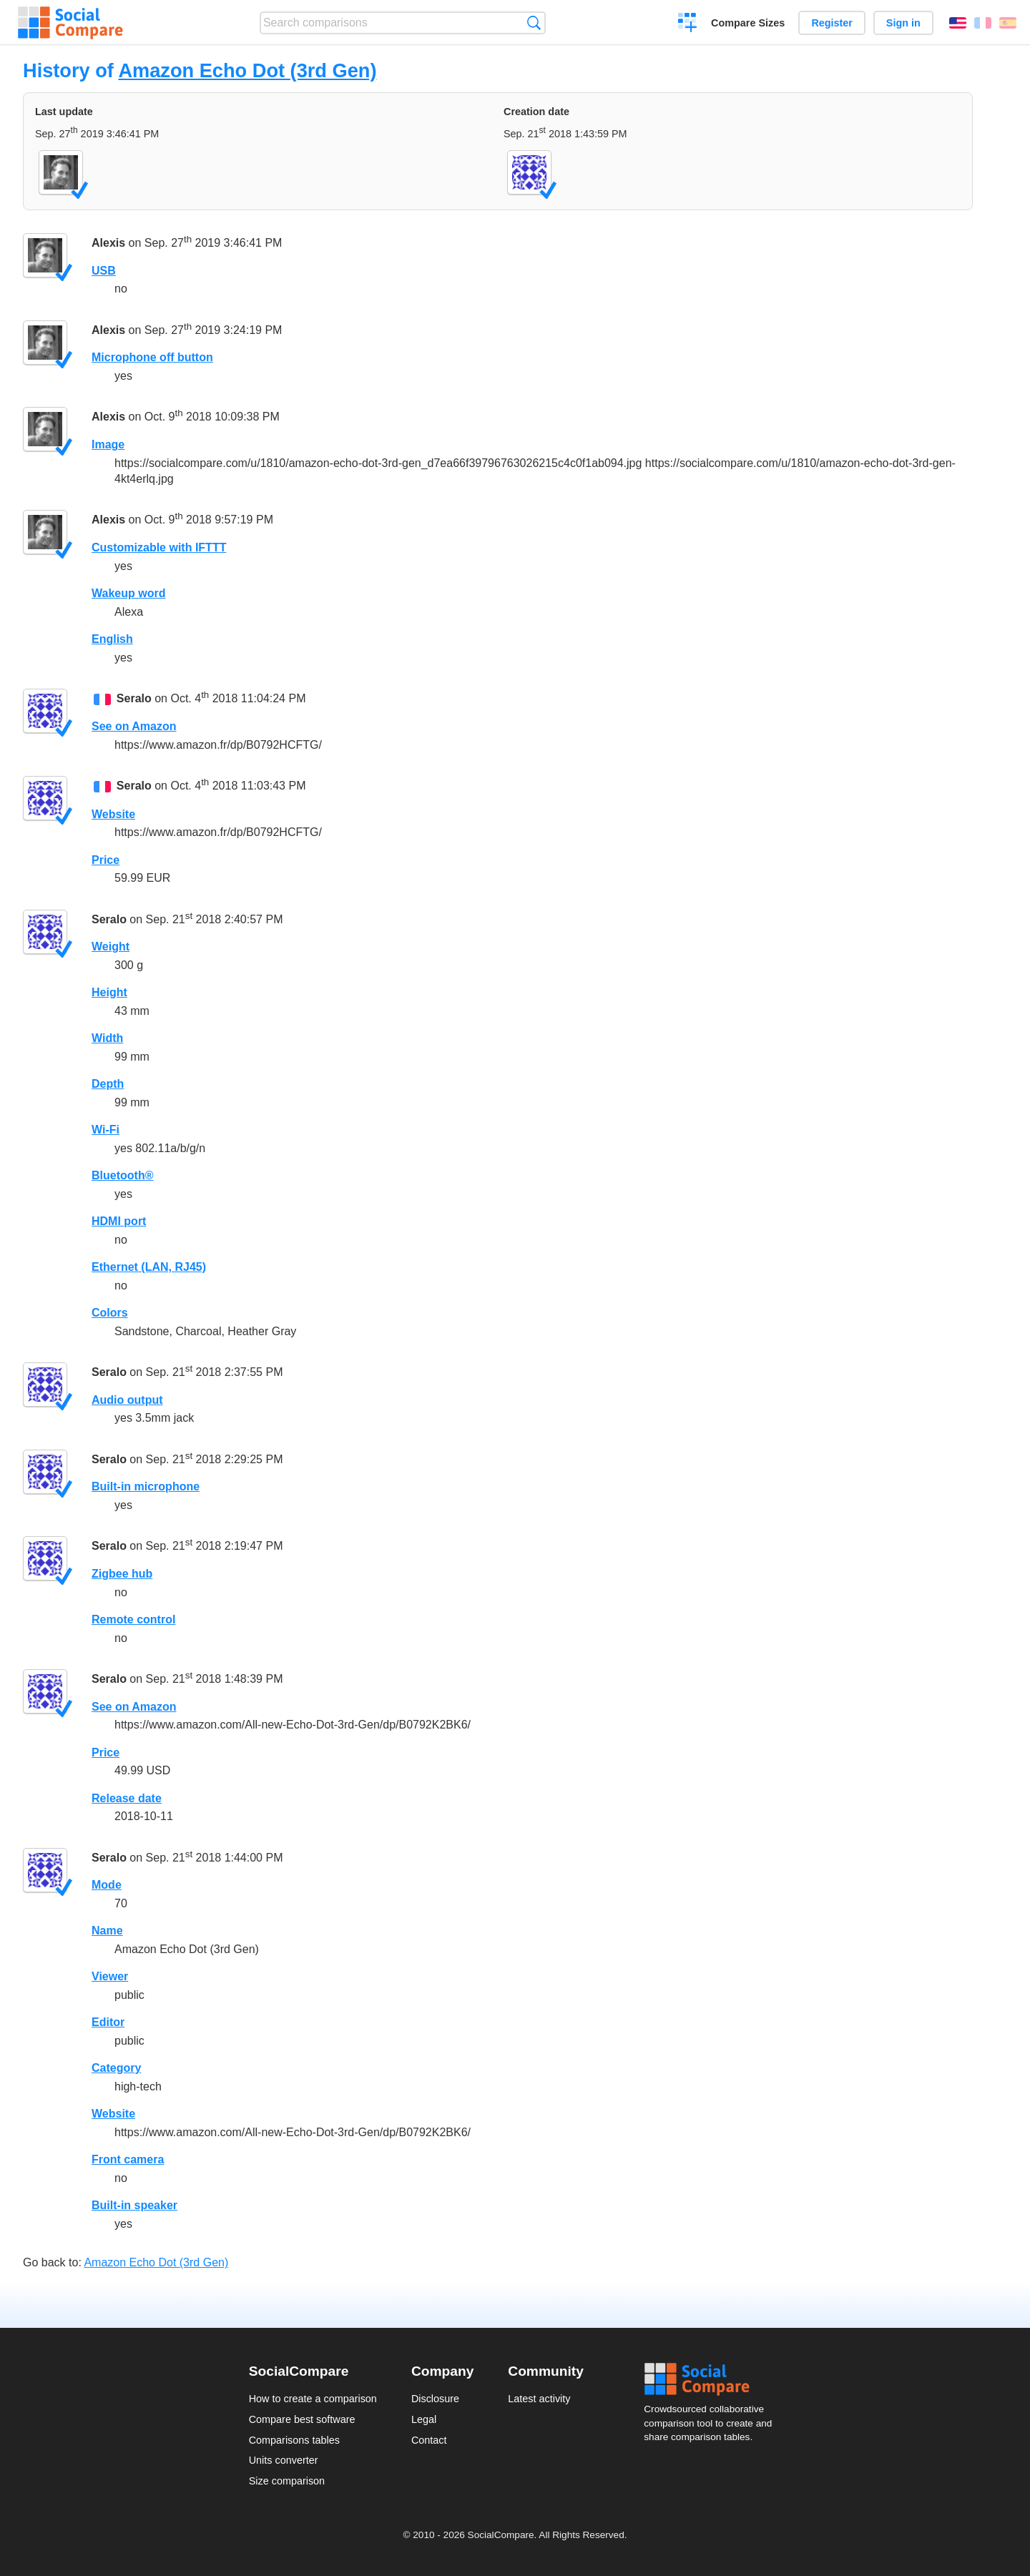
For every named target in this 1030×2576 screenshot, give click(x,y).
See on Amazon (134, 726)
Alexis (108, 243)
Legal (423, 2419)
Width (107, 1038)
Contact (429, 2440)
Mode (107, 1885)
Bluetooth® (122, 1175)
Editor (108, 2022)
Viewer (110, 1976)
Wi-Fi (105, 1130)
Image (108, 444)
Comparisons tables (294, 2440)
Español (1007, 23)
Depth (108, 1084)
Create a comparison (687, 24)
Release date (127, 1798)
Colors (110, 1313)
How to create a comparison (313, 2398)
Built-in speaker (134, 2205)
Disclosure (435, 2398)
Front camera (128, 2159)
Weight (110, 946)
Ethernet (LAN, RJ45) (149, 1267)
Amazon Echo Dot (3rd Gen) (247, 70)
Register (832, 23)
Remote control (133, 1619)
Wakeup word (128, 593)
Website (113, 814)
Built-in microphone (146, 1486)
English (957, 23)
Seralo (134, 698)
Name (107, 1930)
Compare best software (302, 2419)
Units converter (283, 2460)
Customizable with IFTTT (159, 547)
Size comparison (287, 2481)
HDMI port (119, 1221)
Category (116, 2068)
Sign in (903, 23)
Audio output (127, 1400)
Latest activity (539, 2398)
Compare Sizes (748, 23)
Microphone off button (152, 357)
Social (712, 2379)
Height (109, 992)
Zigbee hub (122, 1574)
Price (105, 860)
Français (982, 23)
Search (534, 22)
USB (104, 271)
